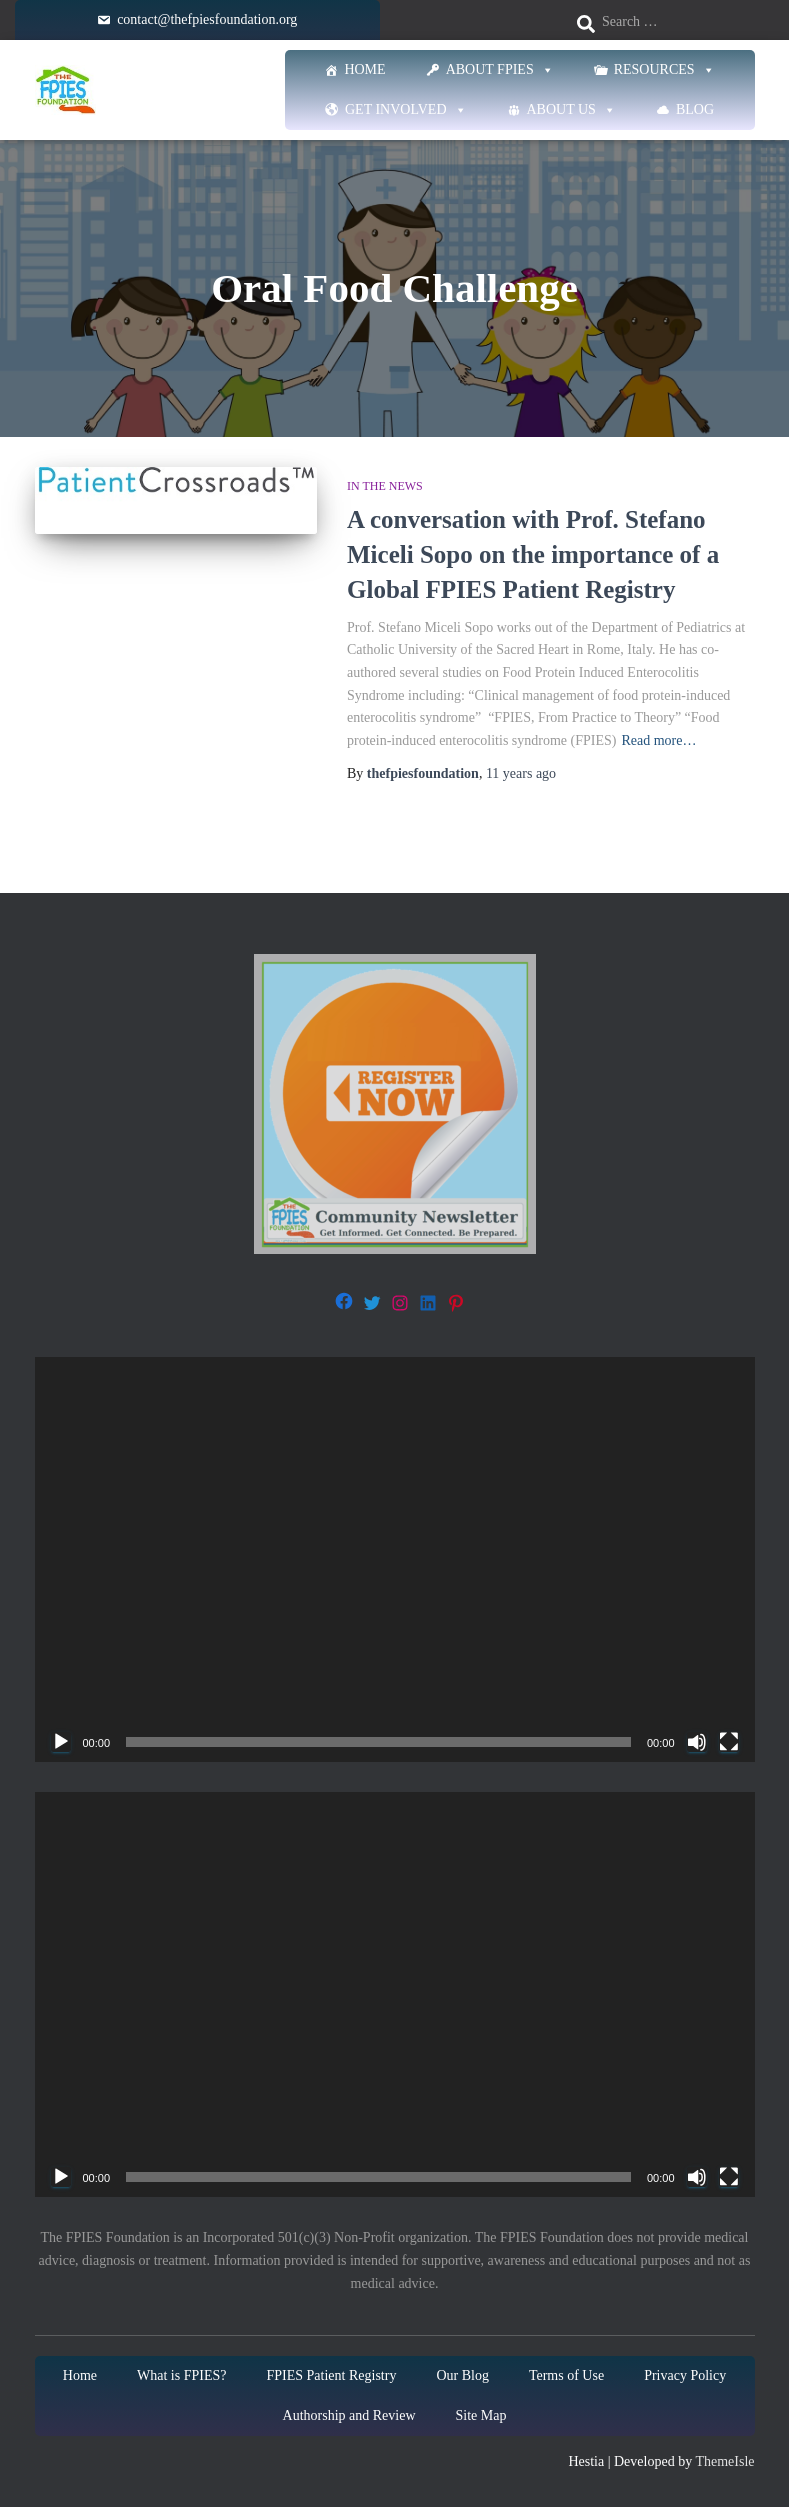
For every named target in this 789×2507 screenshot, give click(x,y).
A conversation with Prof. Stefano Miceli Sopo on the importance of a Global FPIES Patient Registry (533, 554)
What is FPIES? (181, 2375)
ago (521, 773)
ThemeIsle (724, 2461)
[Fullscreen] (729, 1742)
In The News (385, 486)
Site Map (481, 2415)
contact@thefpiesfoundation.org (207, 19)
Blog (695, 109)
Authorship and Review (349, 2415)
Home (364, 69)
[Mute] (697, 1742)
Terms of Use (566, 2375)
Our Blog (462, 2375)
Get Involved (406, 110)
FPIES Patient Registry (331, 2375)
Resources (664, 70)
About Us (571, 110)
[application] (395, 1559)
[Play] (61, 1742)
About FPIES (500, 70)
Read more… (658, 740)
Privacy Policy (685, 2375)
